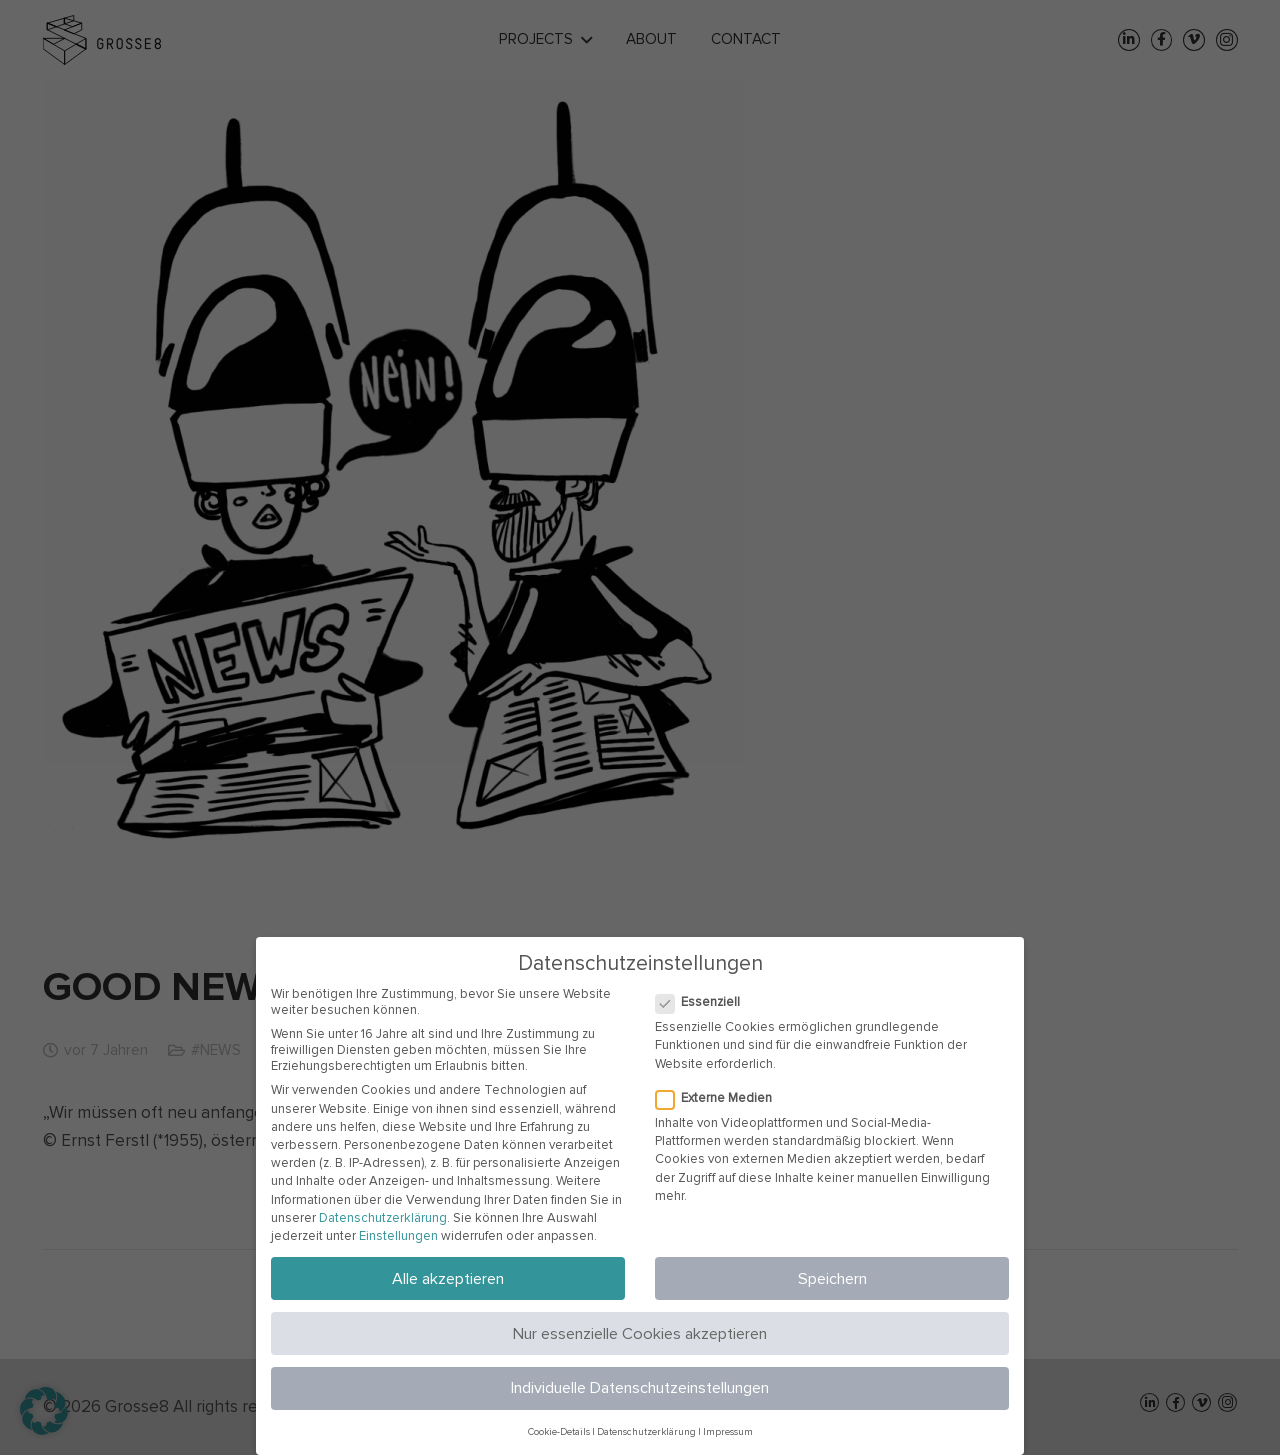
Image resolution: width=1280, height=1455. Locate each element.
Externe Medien (716, 1098)
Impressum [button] (728, 1432)
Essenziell (700, 1002)
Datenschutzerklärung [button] (646, 1432)
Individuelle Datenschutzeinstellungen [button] (640, 1388)
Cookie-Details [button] (559, 1432)
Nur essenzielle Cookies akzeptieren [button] (640, 1334)
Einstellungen (398, 1236)
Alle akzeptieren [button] (448, 1279)
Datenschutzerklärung (383, 1218)
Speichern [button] (832, 1279)
